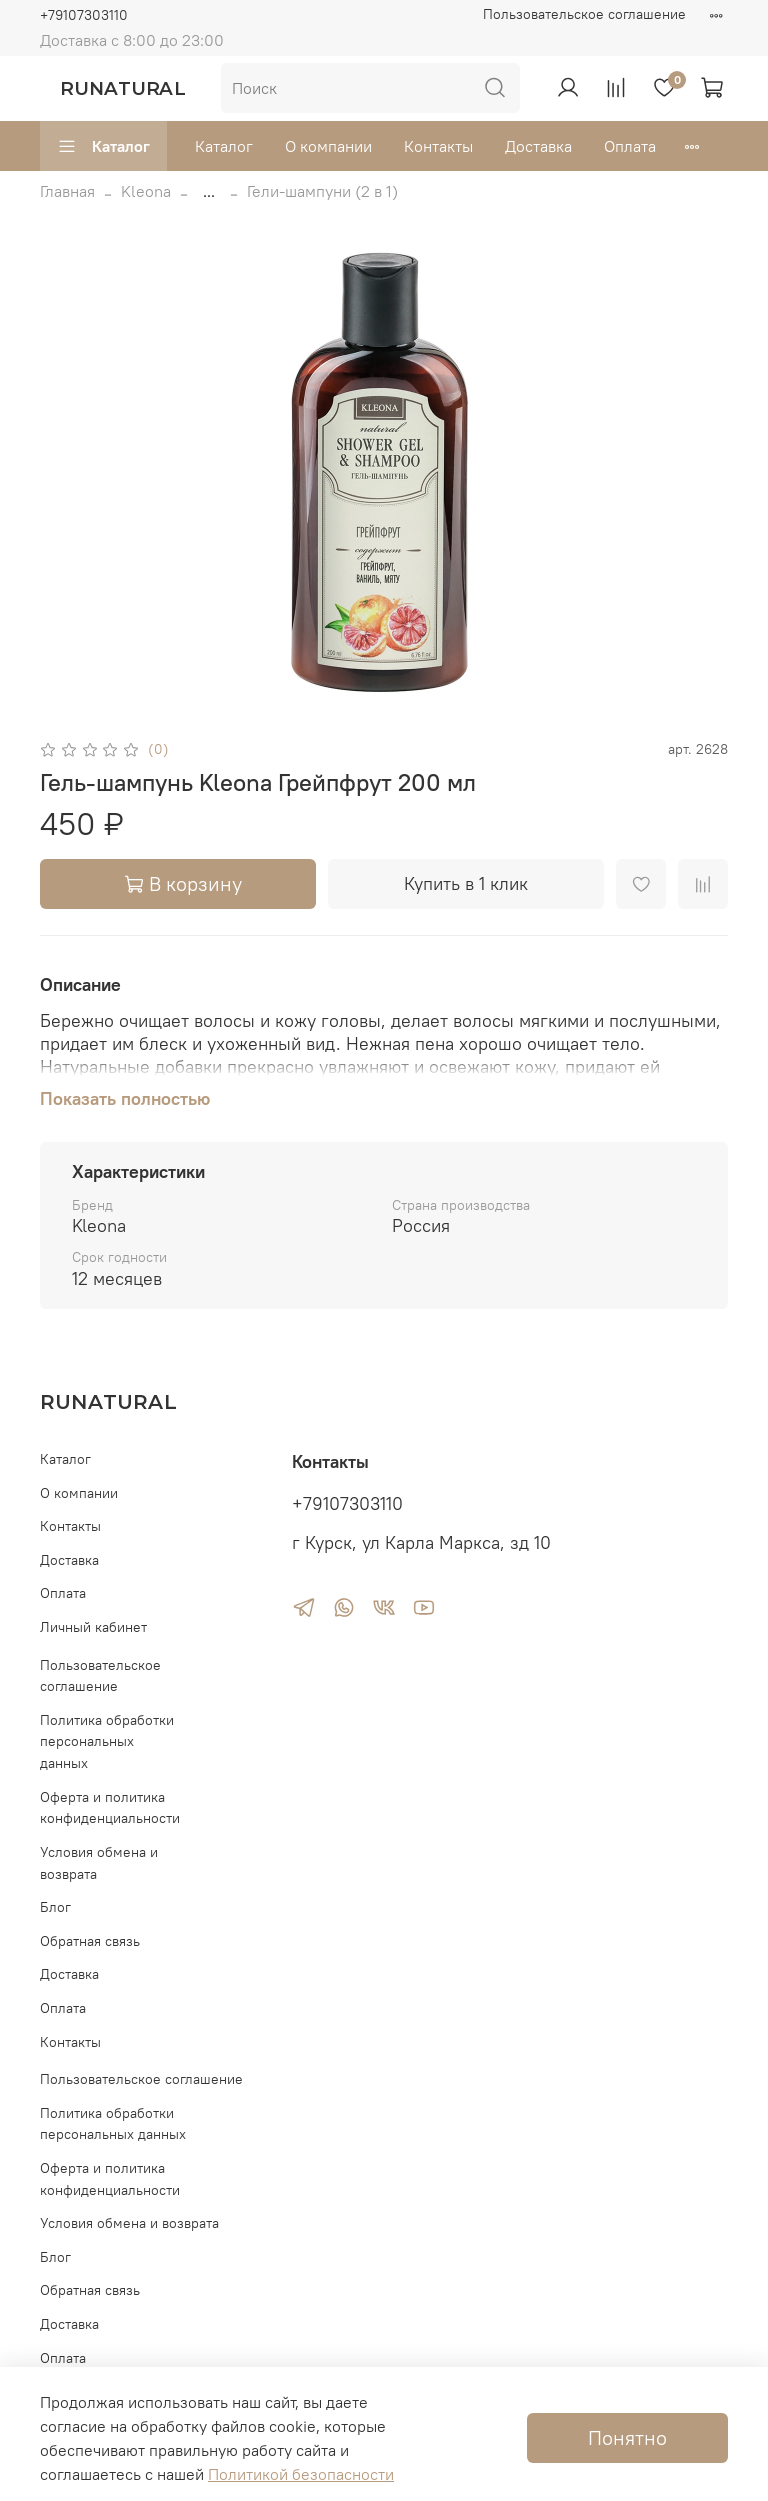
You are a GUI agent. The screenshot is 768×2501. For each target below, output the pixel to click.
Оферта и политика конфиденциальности (110, 1808)
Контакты (438, 146)
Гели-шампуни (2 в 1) (322, 191)
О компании (328, 146)
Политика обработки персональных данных (107, 1741)
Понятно (627, 2437)
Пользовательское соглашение (584, 14)
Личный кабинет (93, 1627)
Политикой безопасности (301, 2474)
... (209, 191)
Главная (67, 191)
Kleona (146, 191)
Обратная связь (90, 1941)
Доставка (538, 146)
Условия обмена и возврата (99, 1863)
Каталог (103, 146)
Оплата (630, 146)
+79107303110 (84, 15)
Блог (55, 1907)
